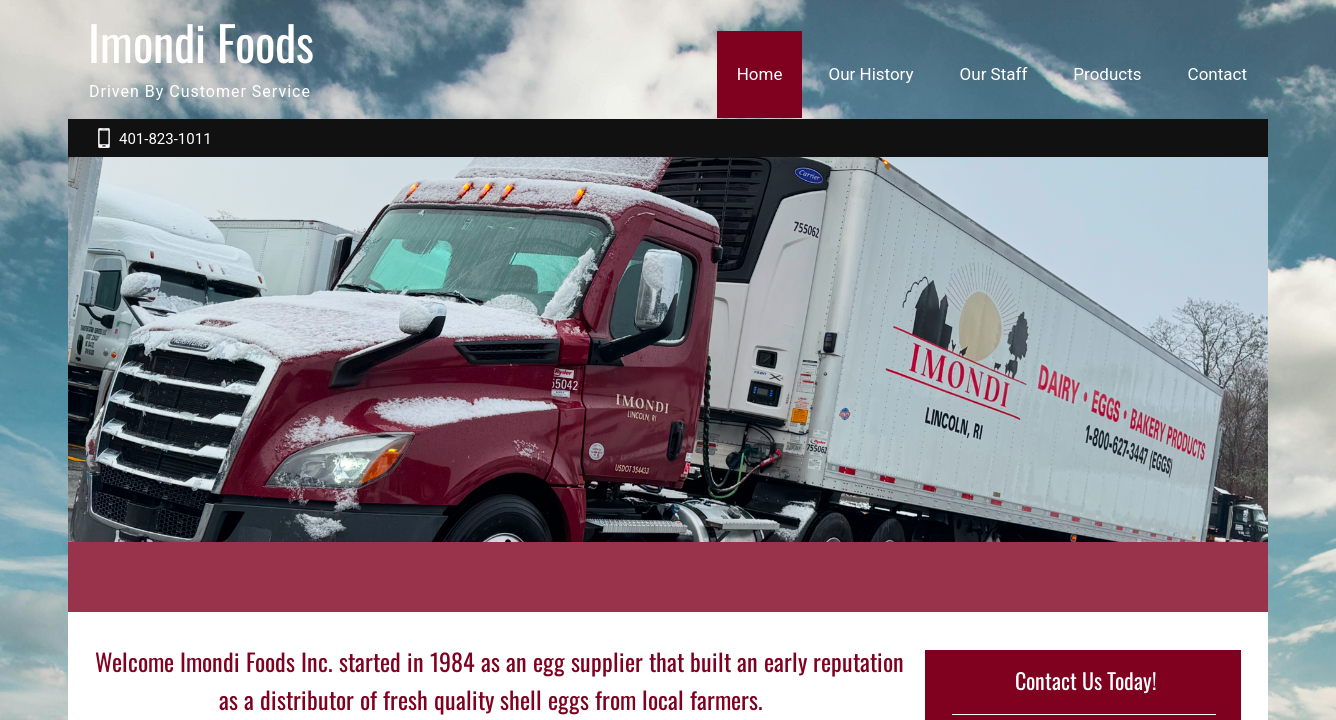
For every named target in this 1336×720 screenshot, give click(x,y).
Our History (870, 74)
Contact (1217, 74)
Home (760, 74)
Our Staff (994, 74)
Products (1107, 74)
